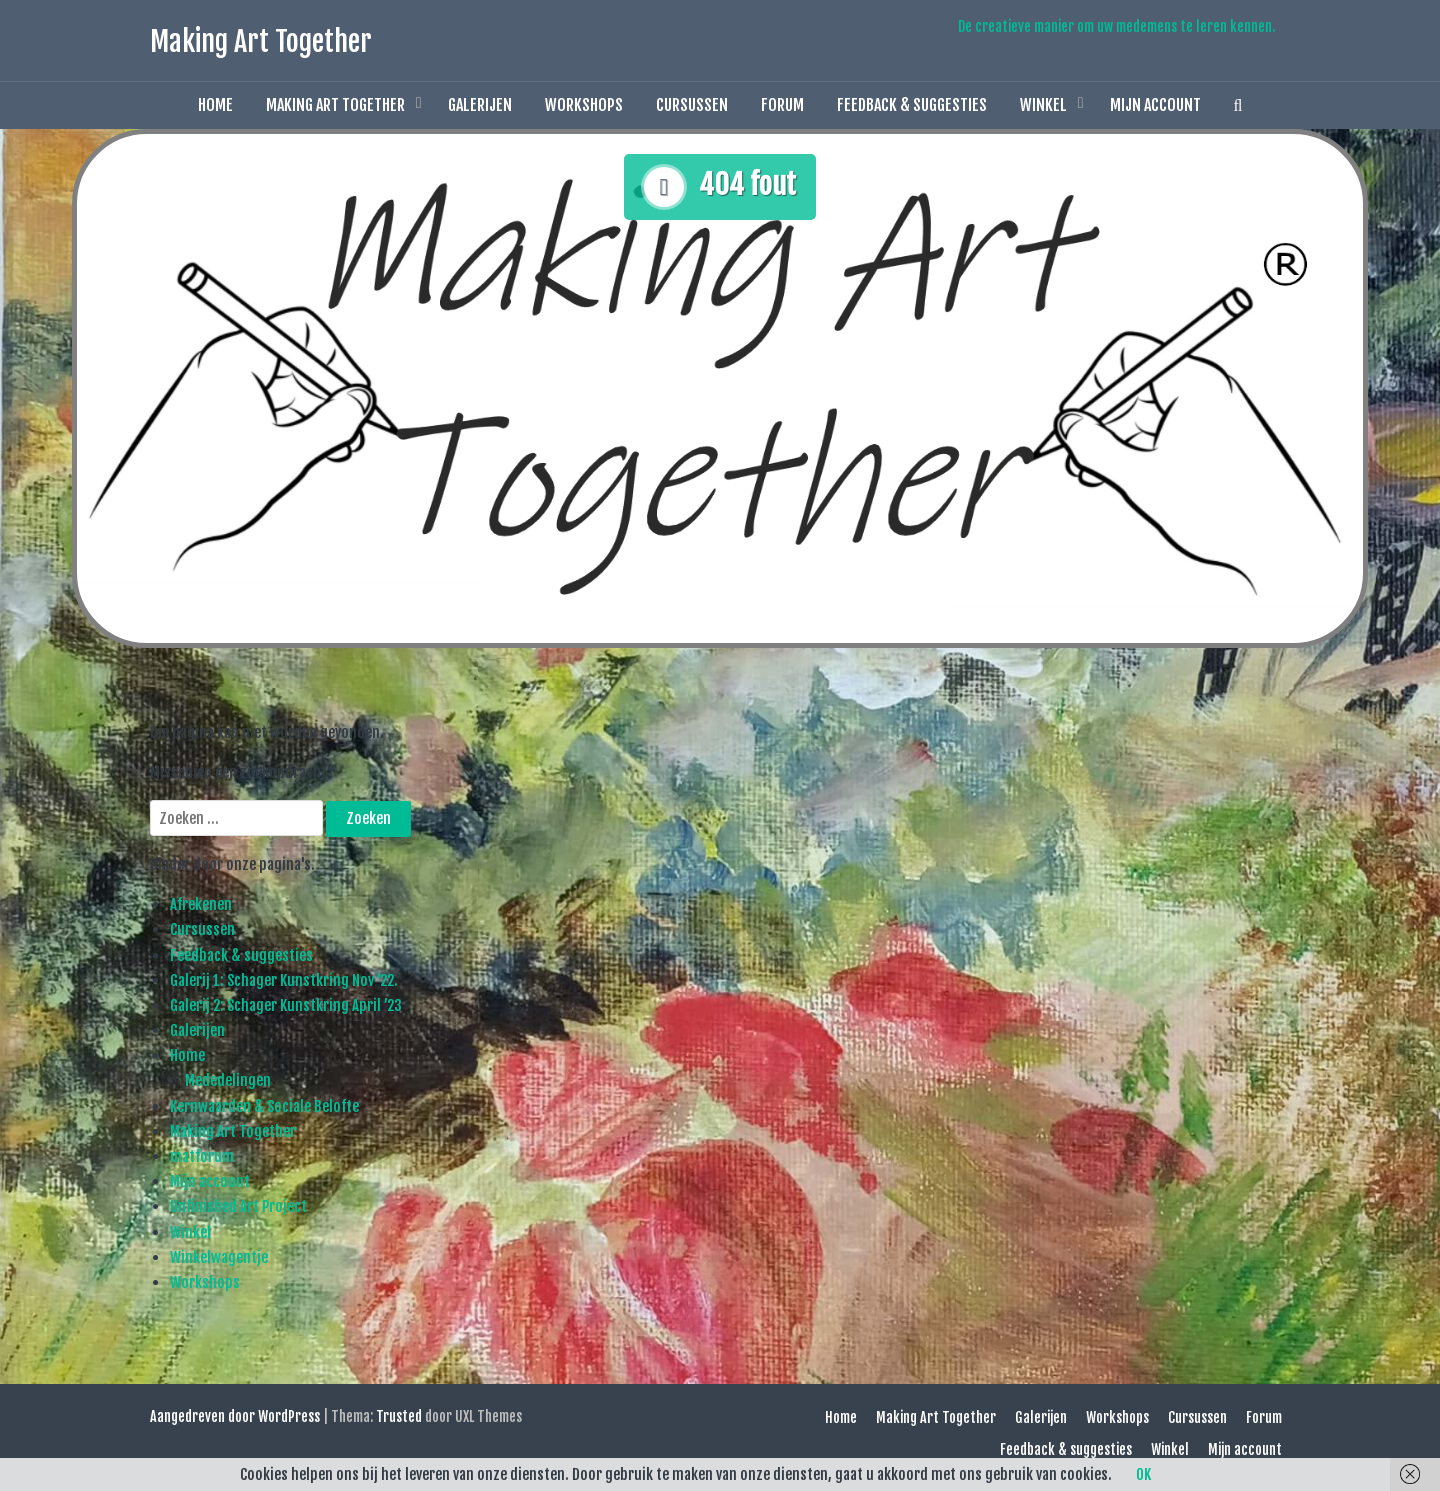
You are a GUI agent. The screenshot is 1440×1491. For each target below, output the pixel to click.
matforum (202, 1156)
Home (215, 105)
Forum (782, 105)
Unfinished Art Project (238, 1206)
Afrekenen (201, 904)
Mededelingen (228, 1080)
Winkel (1043, 105)
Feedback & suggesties (912, 105)
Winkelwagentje (219, 1257)
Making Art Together (261, 41)
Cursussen (692, 105)
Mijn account (1155, 105)
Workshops (584, 105)
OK (1143, 1474)
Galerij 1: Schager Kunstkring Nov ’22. (284, 980)
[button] (1238, 105)
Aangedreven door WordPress (235, 1416)
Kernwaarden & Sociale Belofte (264, 1106)
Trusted (399, 1416)
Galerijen (480, 105)
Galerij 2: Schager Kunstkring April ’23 (286, 1005)
